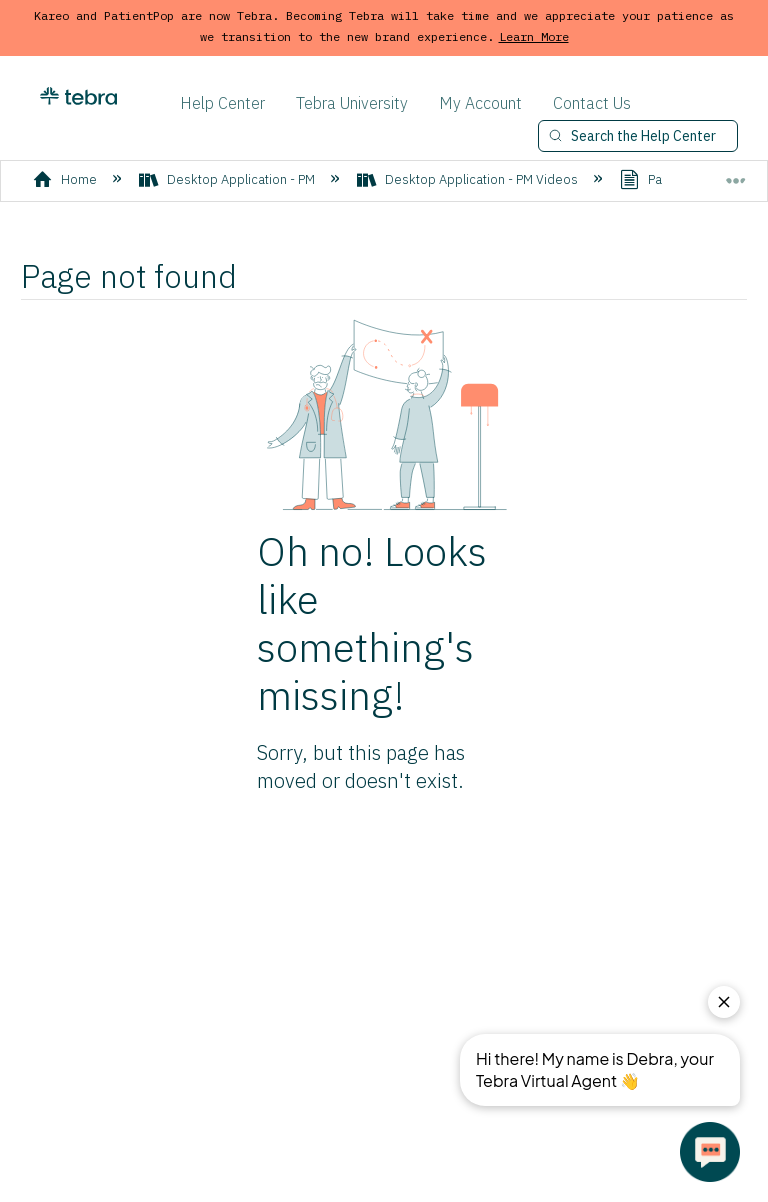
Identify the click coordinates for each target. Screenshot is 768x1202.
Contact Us (592, 103)
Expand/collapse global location (736, 173)
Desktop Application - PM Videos (469, 179)
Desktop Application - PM (228, 179)
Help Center (222, 103)
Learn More (534, 36)
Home (66, 179)
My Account (480, 103)
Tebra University (352, 103)
